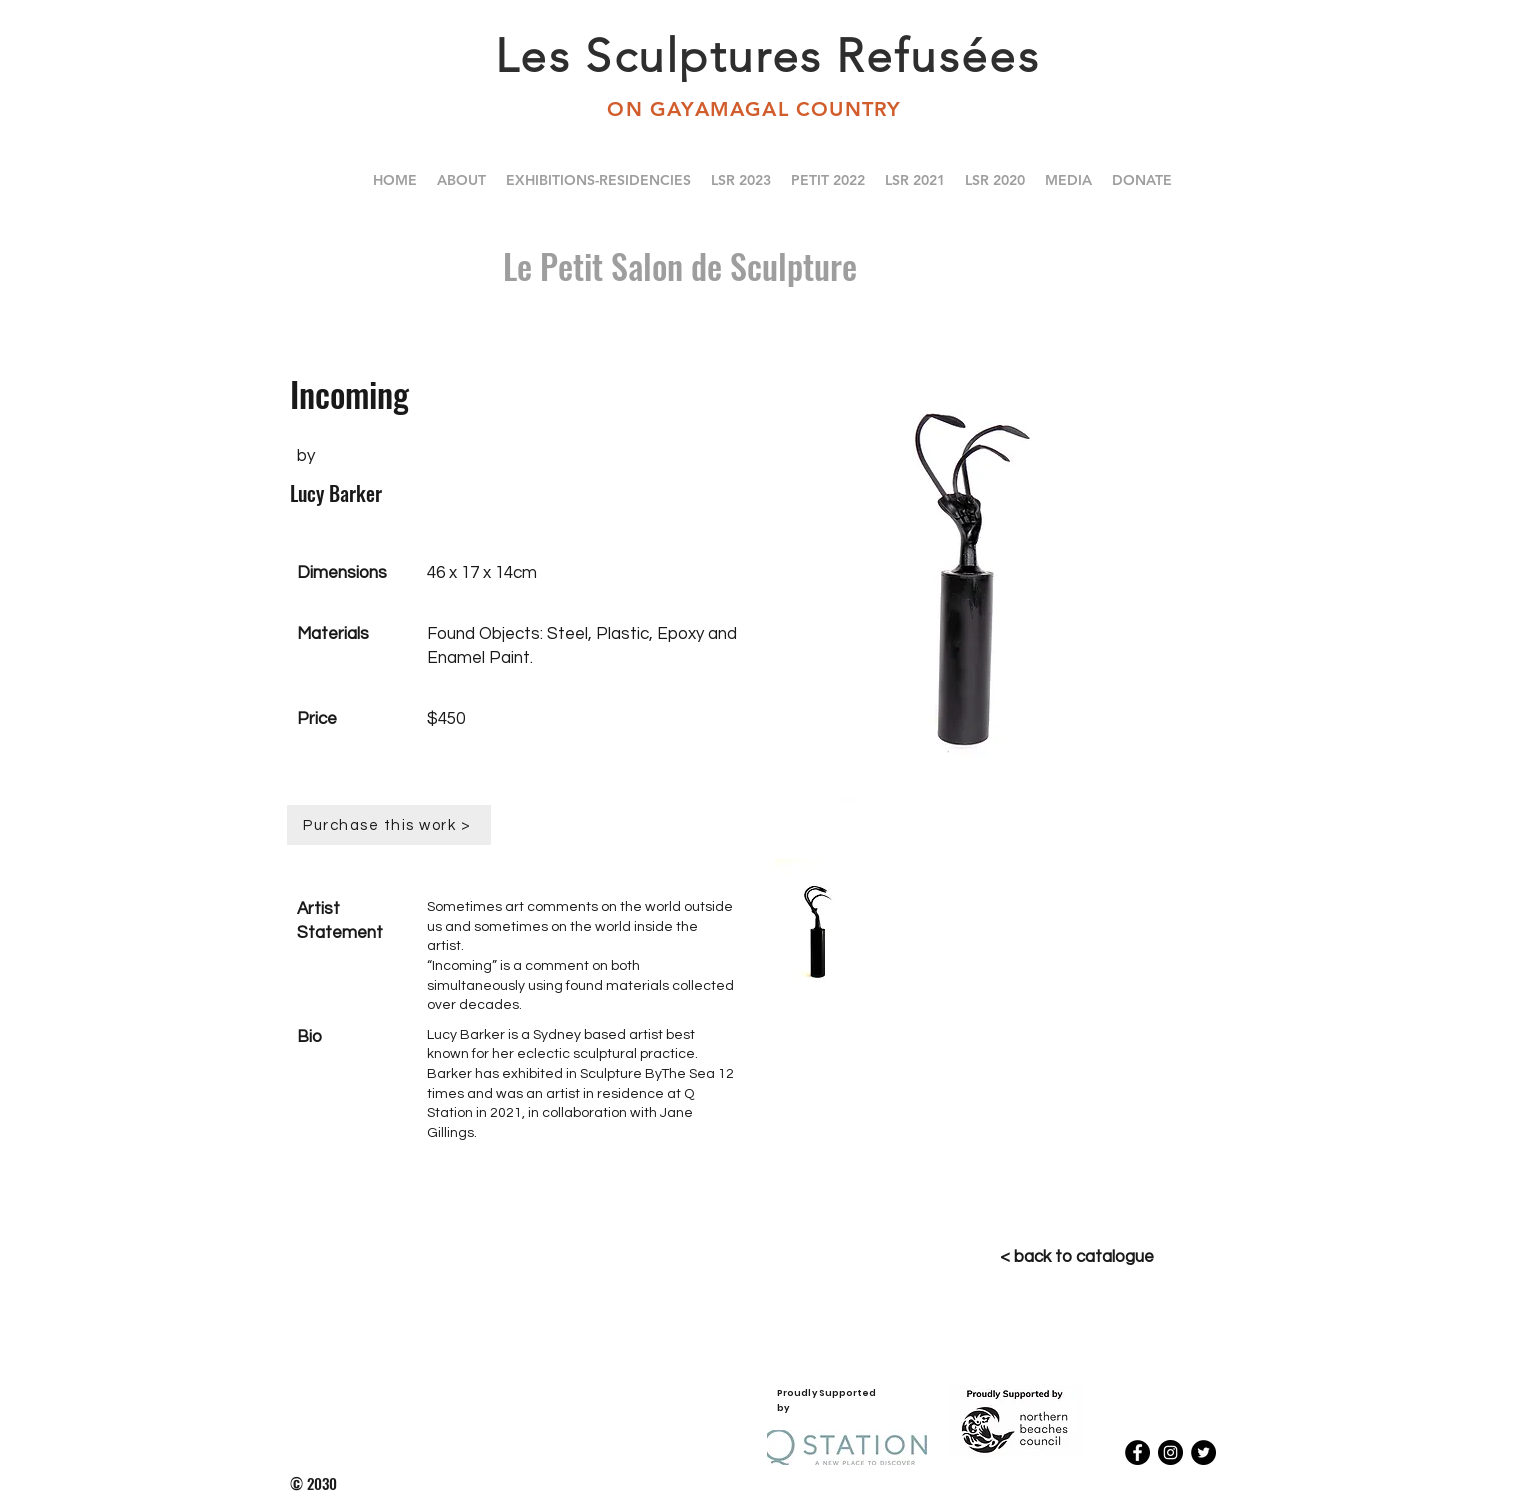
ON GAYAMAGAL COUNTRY (757, 109)
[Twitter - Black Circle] (1203, 1452)
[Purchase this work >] (389, 825)
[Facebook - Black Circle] (1137, 1452)
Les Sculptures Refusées (767, 56)
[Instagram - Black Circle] (1170, 1452)
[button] (995, 180)
